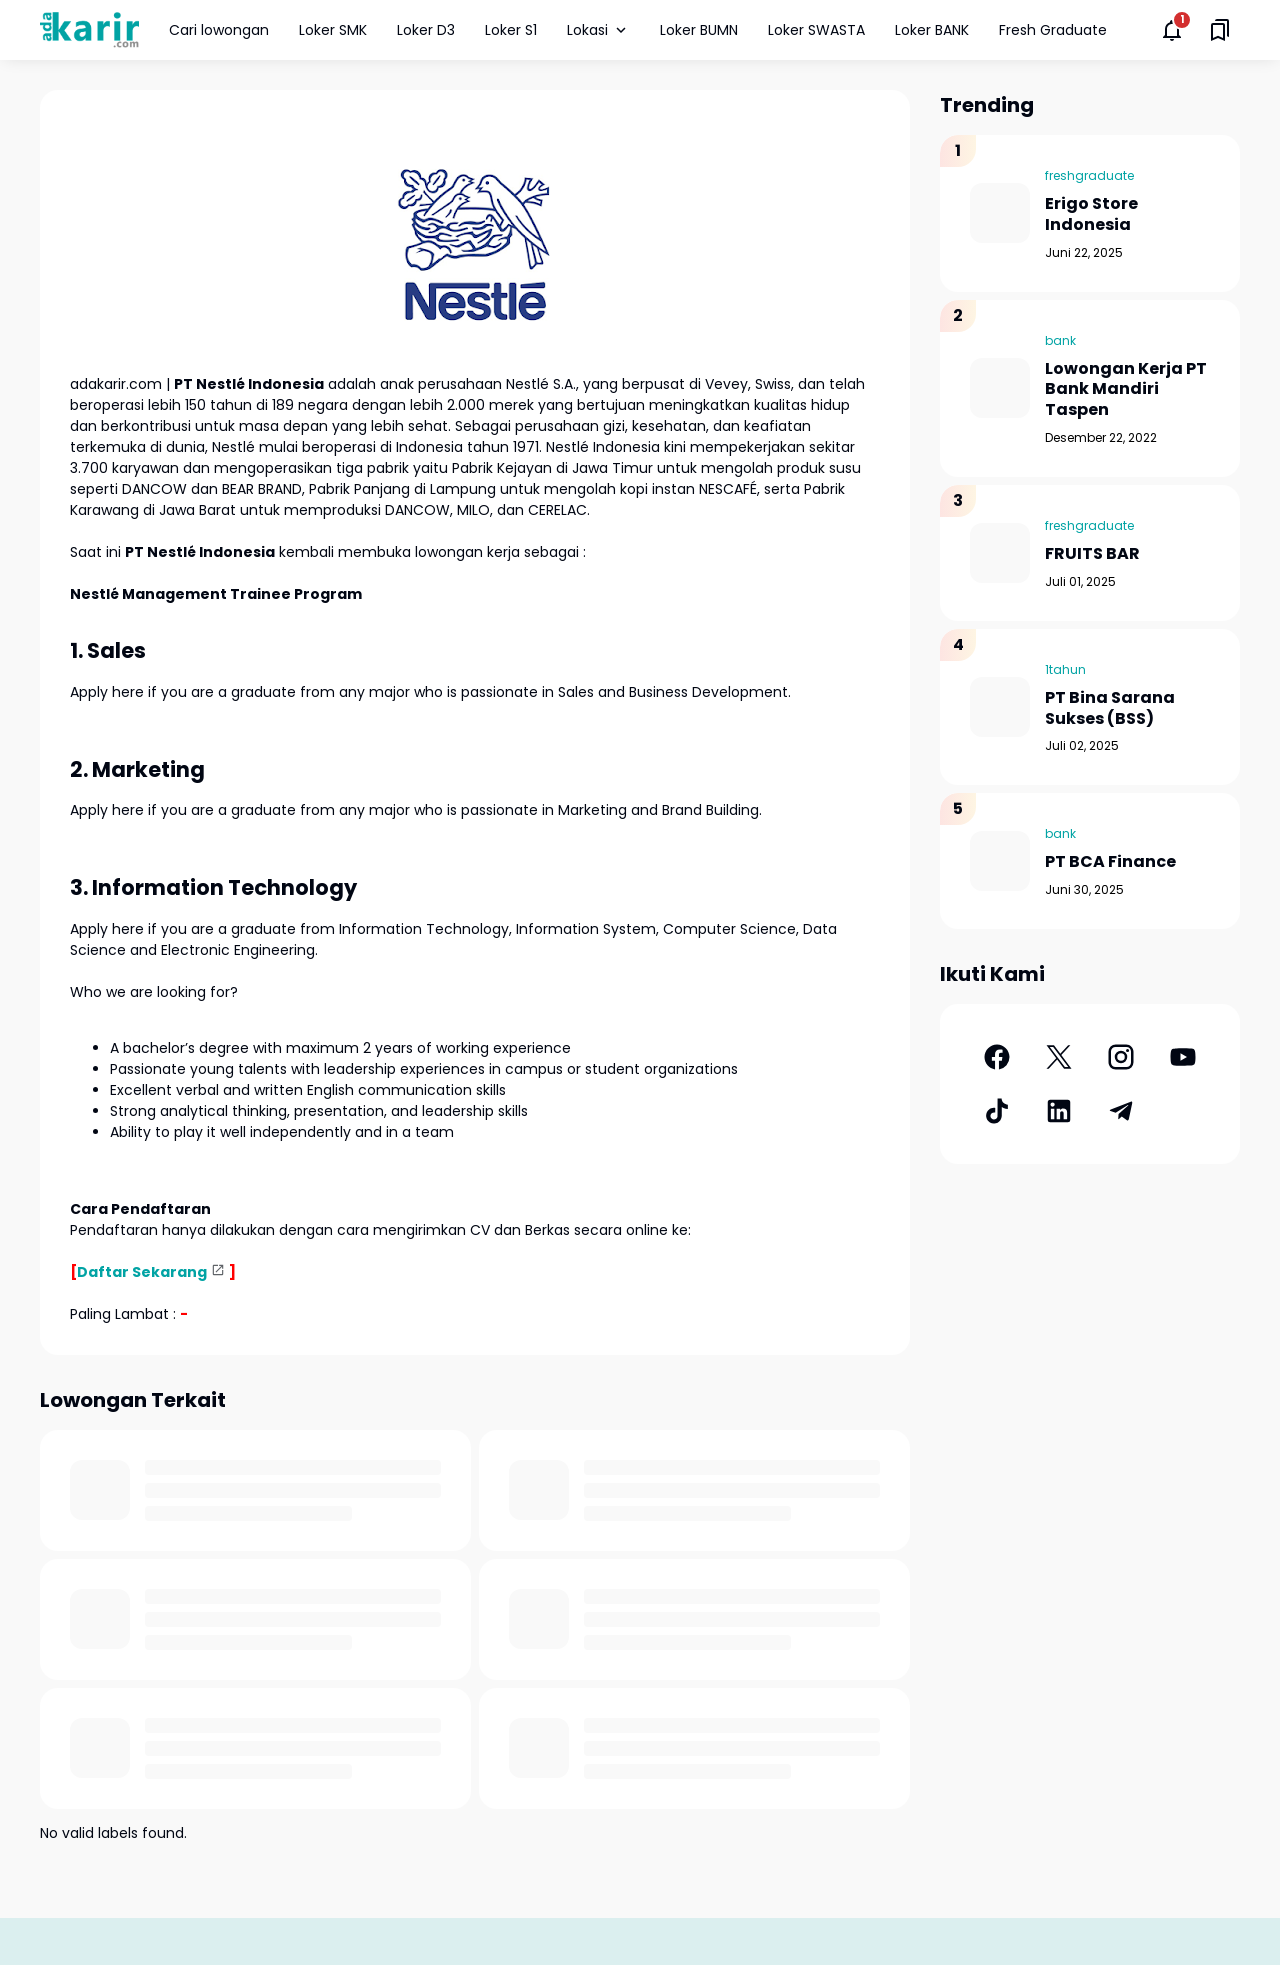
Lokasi (598, 30)
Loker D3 (426, 30)
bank (1060, 340)
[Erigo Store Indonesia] (1000, 213)
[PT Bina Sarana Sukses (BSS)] (1000, 707)
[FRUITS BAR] (1000, 553)
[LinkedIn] (1059, 1111)
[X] (1059, 1057)
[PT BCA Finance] (1000, 861)
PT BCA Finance (1110, 862)
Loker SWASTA (816, 30)
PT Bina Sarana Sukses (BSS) (1110, 709)
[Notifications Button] (1172, 30)
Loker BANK (932, 30)
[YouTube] (1183, 1057)
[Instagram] (1121, 1057)
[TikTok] (997, 1111)
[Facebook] (997, 1057)
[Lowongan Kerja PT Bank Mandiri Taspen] (1000, 388)
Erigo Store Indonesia (1091, 215)
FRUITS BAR (1092, 554)
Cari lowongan (219, 30)
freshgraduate (1089, 175)
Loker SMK (333, 30)
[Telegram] (1121, 1111)
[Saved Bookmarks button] (1220, 30)
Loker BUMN (699, 30)
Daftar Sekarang (142, 1272)
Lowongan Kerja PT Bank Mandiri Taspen (1126, 390)
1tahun (1065, 669)
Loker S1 (511, 30)
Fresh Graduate (1053, 30)
